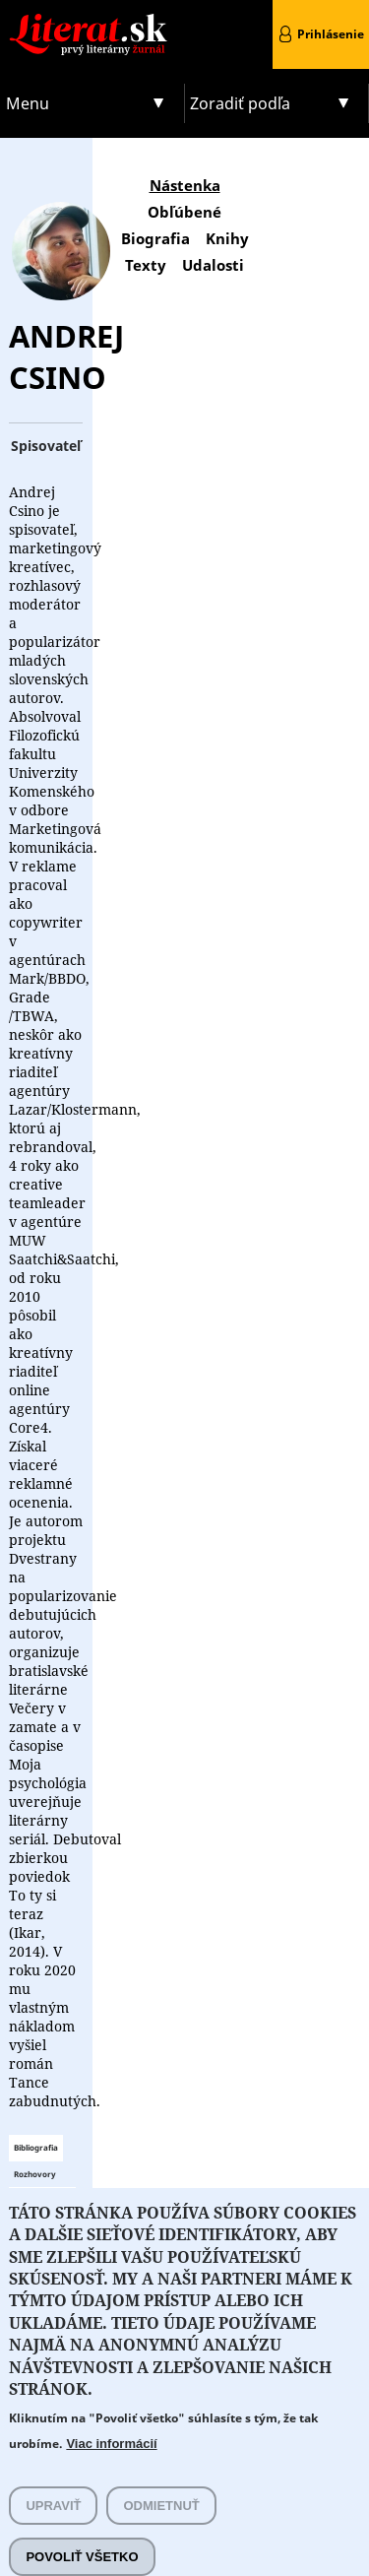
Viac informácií (111, 2467)
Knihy (227, 238)
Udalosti (213, 265)
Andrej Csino (66, 356)
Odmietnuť (161, 2530)
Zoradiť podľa (240, 103)
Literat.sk (92, 19)
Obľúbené (184, 212)
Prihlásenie (330, 34)
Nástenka (185, 185)
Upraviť (53, 2530)
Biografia (155, 238)
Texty (145, 265)
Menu (27, 103)
